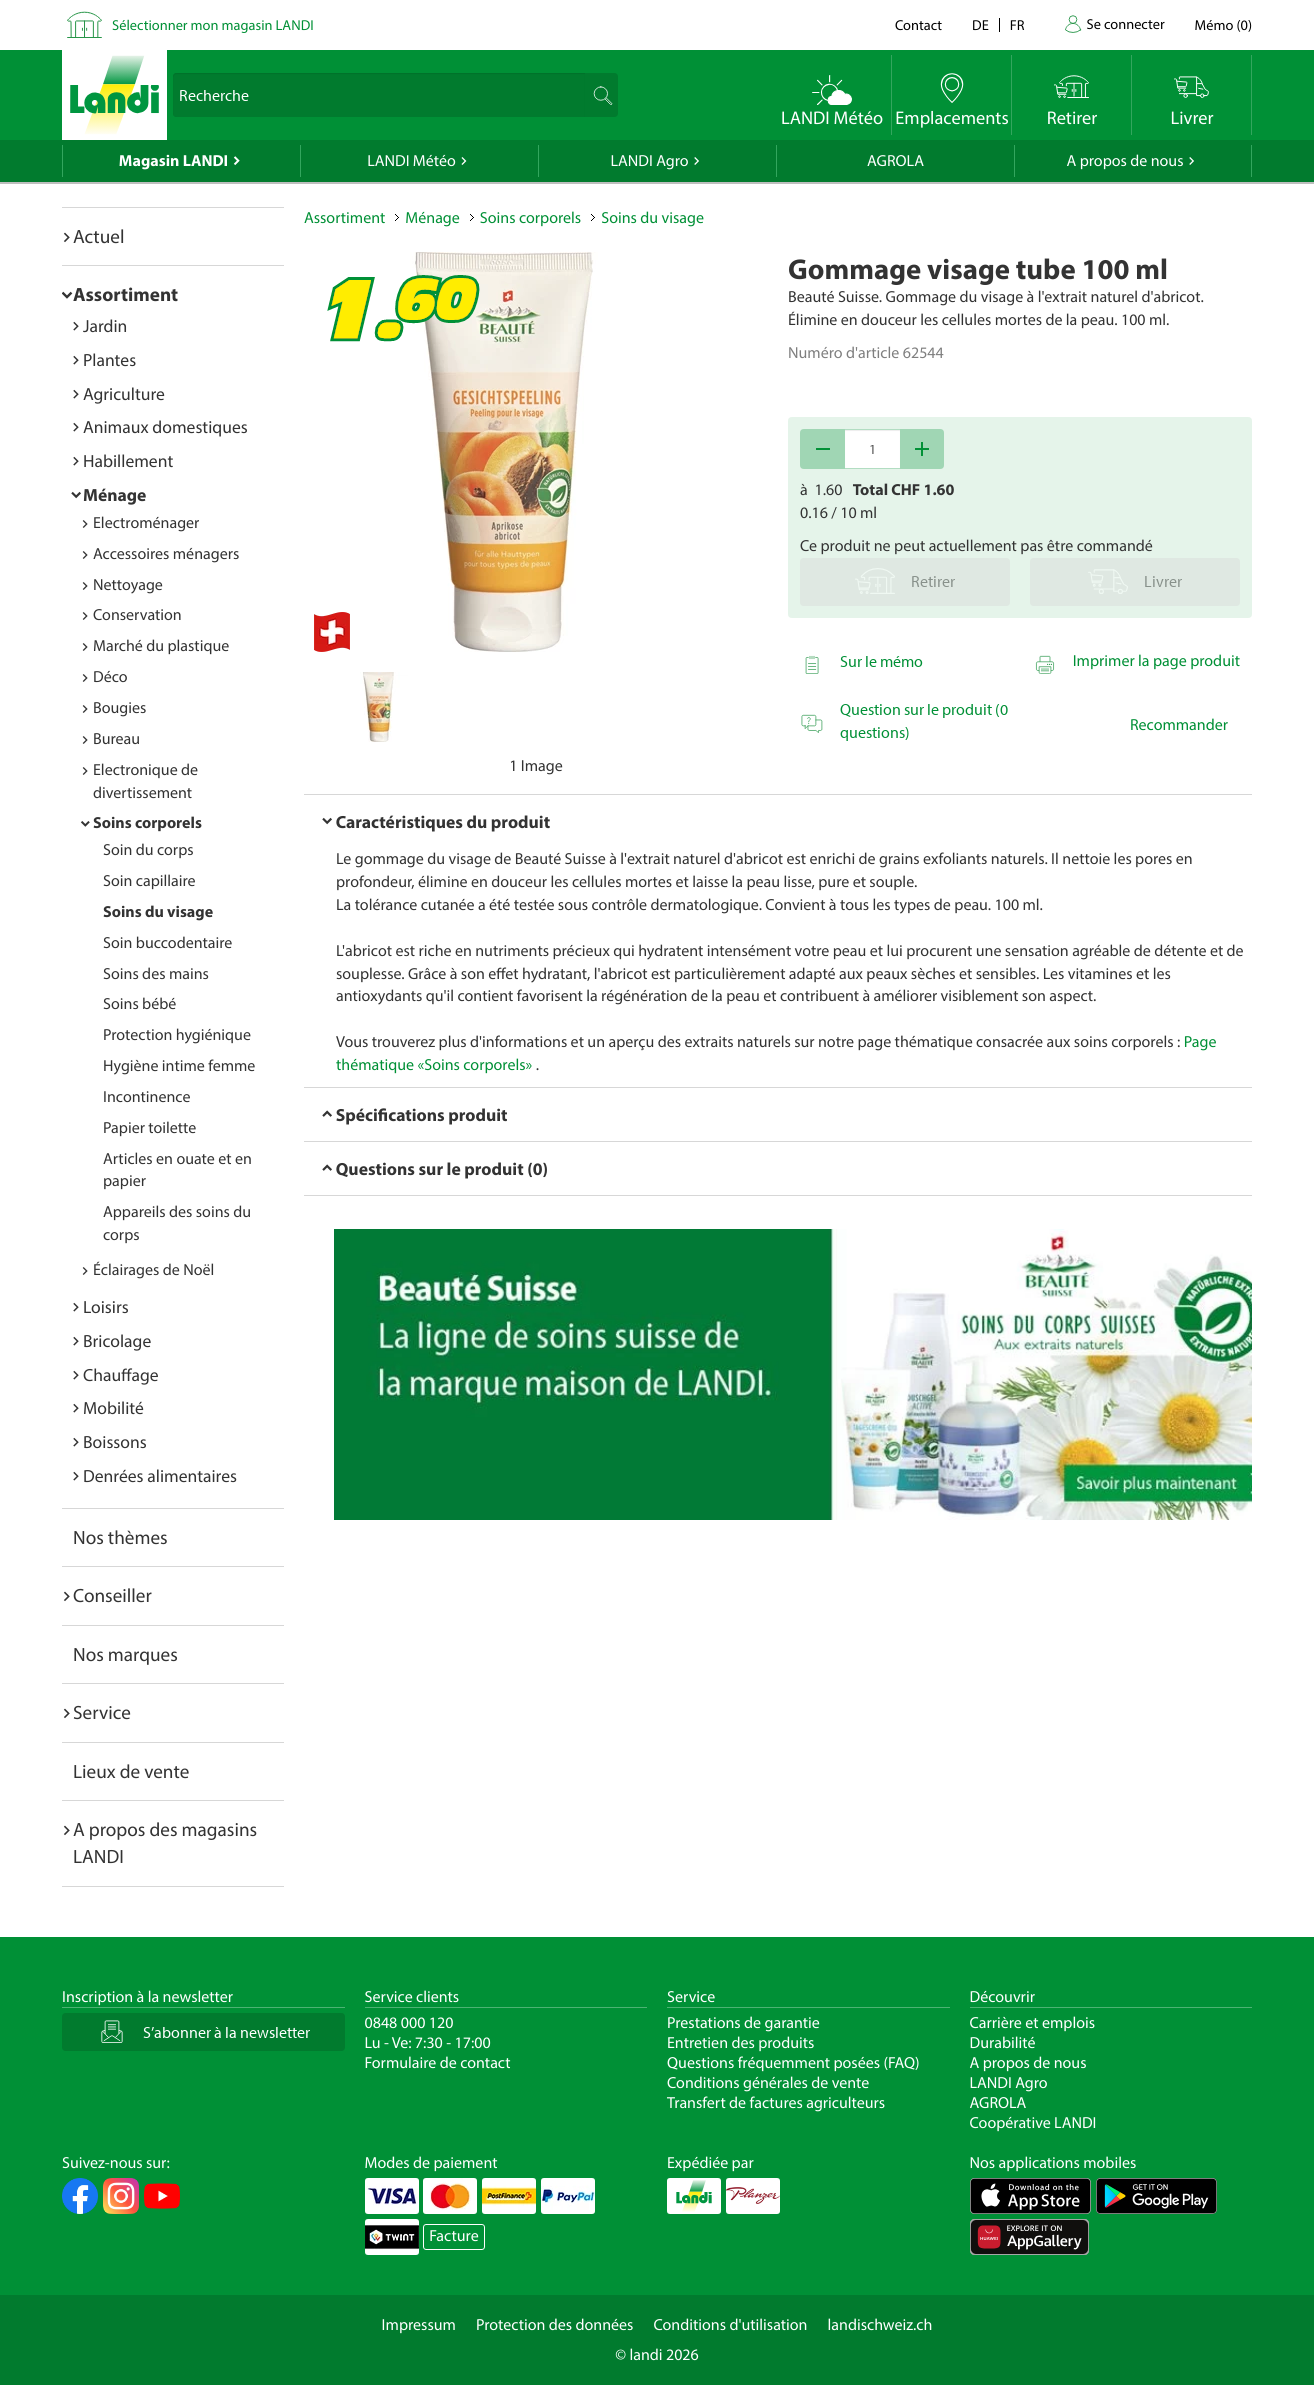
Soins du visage (158, 912)
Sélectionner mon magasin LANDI (213, 24)
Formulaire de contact (438, 2063)
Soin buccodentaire (167, 943)
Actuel (98, 236)
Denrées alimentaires (160, 1475)
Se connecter (1125, 23)
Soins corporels (147, 823)
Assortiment (125, 294)
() (1223, 24)
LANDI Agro (649, 161)
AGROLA (895, 161)
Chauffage (121, 1374)
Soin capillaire (149, 881)
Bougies (119, 708)
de (980, 24)
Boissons (115, 1441)
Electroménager (146, 523)
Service (102, 1712)
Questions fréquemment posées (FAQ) (793, 2063)
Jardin (105, 325)
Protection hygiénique (177, 1035)
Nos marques (125, 1654)
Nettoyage (128, 585)
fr (1017, 24)
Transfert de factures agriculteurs (776, 2103)
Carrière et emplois (1033, 2023)
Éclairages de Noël (153, 1270)
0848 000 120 (409, 2023)
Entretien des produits (740, 2043)
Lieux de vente (131, 1771)
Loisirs (106, 1306)
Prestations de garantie (743, 2023)
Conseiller (112, 1595)
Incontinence (146, 1097)
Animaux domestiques (165, 426)
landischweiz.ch (880, 2325)
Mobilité (113, 1407)
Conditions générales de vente (768, 2083)
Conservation (137, 615)
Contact (918, 24)
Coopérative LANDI (1033, 2123)
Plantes (109, 359)
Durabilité (1003, 2043)
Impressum (419, 2325)
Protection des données (555, 2325)
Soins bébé (139, 1004)
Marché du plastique (161, 646)
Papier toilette (149, 1128)
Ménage (114, 494)
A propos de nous (1124, 161)
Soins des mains (156, 974)
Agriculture (124, 393)
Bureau (116, 739)
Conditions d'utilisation (730, 2325)
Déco (110, 677)
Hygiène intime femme (179, 1066)
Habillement (128, 460)
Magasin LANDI (173, 161)
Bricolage (117, 1340)
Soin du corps (148, 850)
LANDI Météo (411, 161)
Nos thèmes (120, 1537)
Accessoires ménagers (166, 554)
